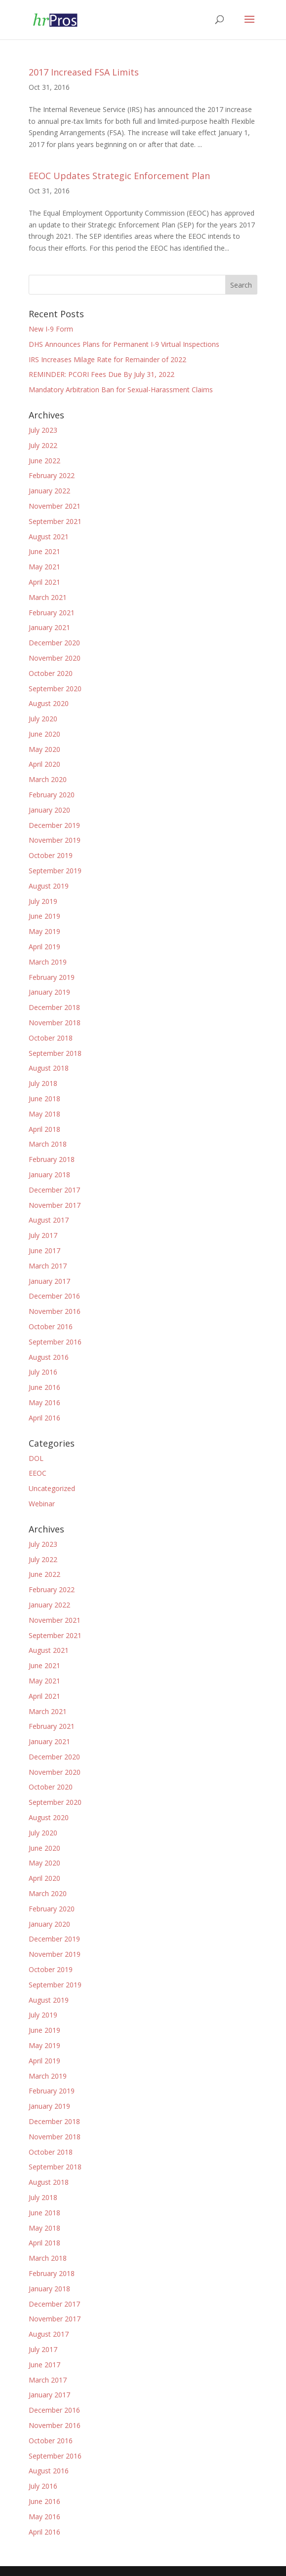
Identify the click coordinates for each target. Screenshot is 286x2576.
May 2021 (44, 566)
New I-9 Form (51, 329)
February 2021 (52, 612)
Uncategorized (52, 1488)
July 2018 (43, 1083)
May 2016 (44, 1402)
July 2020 (43, 718)
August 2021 (49, 536)
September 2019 (55, 870)
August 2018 (49, 1068)
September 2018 (55, 1053)
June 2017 (44, 1250)
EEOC (37, 1473)
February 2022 (52, 475)
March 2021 (48, 597)
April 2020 (44, 764)
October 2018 (51, 1038)
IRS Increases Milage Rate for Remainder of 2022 (107, 359)
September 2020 (55, 688)
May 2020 (44, 749)
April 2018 (44, 1129)
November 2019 (55, 840)
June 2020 (44, 734)
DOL (36, 1458)
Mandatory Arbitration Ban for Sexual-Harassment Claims (121, 389)
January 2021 (49, 627)
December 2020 (54, 642)
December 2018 (54, 1007)
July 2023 (43, 430)
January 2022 (49, 490)
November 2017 (55, 1205)
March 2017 (48, 1265)
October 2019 (51, 855)
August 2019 (49, 886)
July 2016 (43, 1372)
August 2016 (49, 1357)
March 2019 (48, 962)
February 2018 (52, 1159)
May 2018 (44, 1114)
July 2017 (43, 1235)
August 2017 (49, 1220)
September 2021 (55, 521)
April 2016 (44, 1417)
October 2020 (51, 673)
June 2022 (44, 460)
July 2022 (43, 445)
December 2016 (54, 1296)
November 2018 (55, 1022)
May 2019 (44, 931)
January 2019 (49, 992)
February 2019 (52, 977)
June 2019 (44, 916)
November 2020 (55, 658)
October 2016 (51, 1326)
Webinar (42, 1503)
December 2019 (54, 825)
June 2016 (44, 1387)
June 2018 (44, 1098)
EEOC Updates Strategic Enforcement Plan (119, 176)
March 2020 (48, 779)
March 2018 (48, 1144)
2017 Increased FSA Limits (84, 72)
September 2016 (55, 1341)
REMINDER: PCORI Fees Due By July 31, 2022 (101, 374)
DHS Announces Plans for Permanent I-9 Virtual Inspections (124, 344)
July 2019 (43, 901)
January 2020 (49, 810)
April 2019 (44, 946)
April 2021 (44, 582)
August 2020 (49, 703)
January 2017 (49, 1281)
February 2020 (52, 794)
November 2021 (55, 506)
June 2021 (44, 551)
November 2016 (55, 1311)
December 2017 (54, 1190)
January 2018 (49, 1174)
